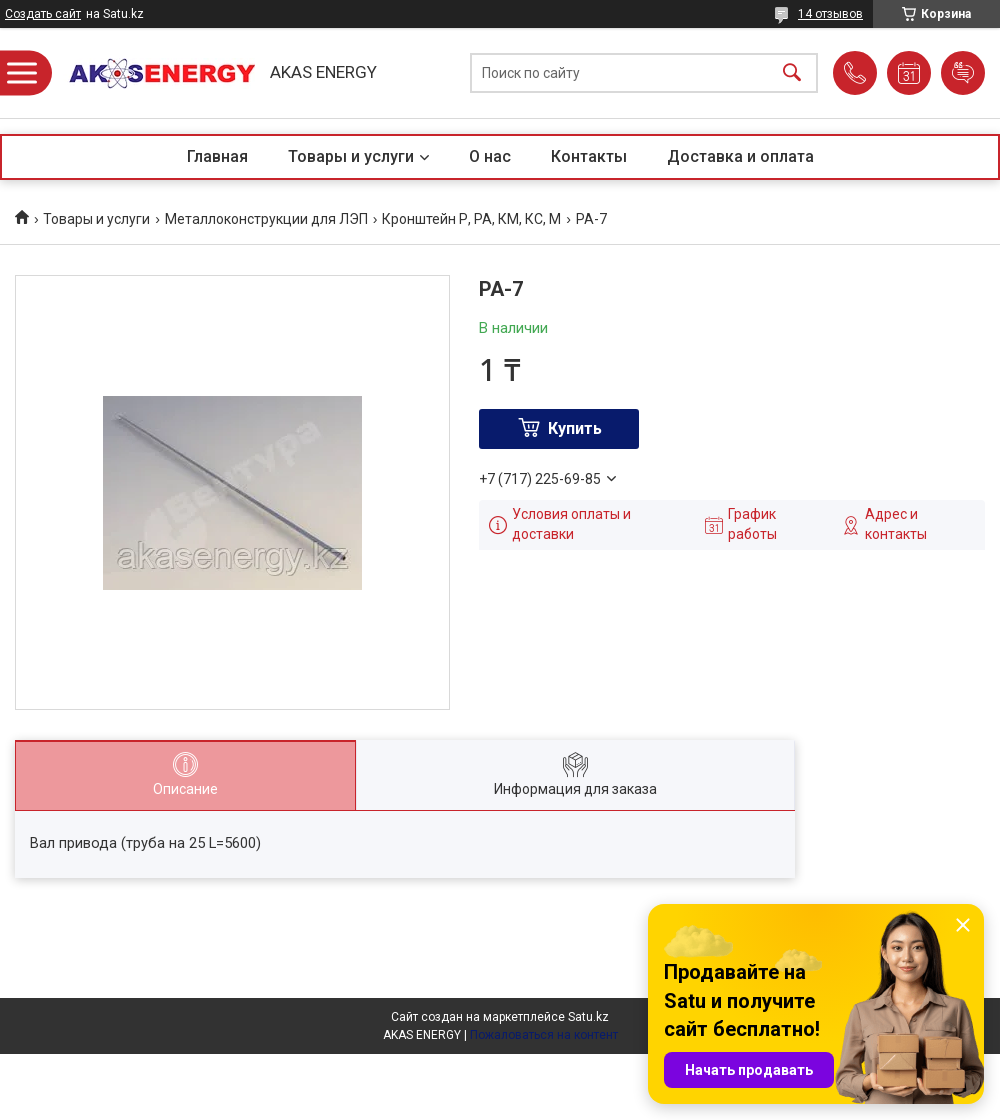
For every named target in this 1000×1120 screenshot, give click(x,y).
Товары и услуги (351, 156)
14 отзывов (830, 14)
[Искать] (792, 73)
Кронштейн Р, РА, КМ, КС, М (471, 219)
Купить (575, 428)
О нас (490, 156)
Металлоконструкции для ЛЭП (266, 219)
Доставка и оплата (740, 156)
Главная (217, 156)
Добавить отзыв (963, 73)
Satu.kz (588, 1017)
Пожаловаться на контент (544, 1035)
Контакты (589, 156)
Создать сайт (43, 14)
